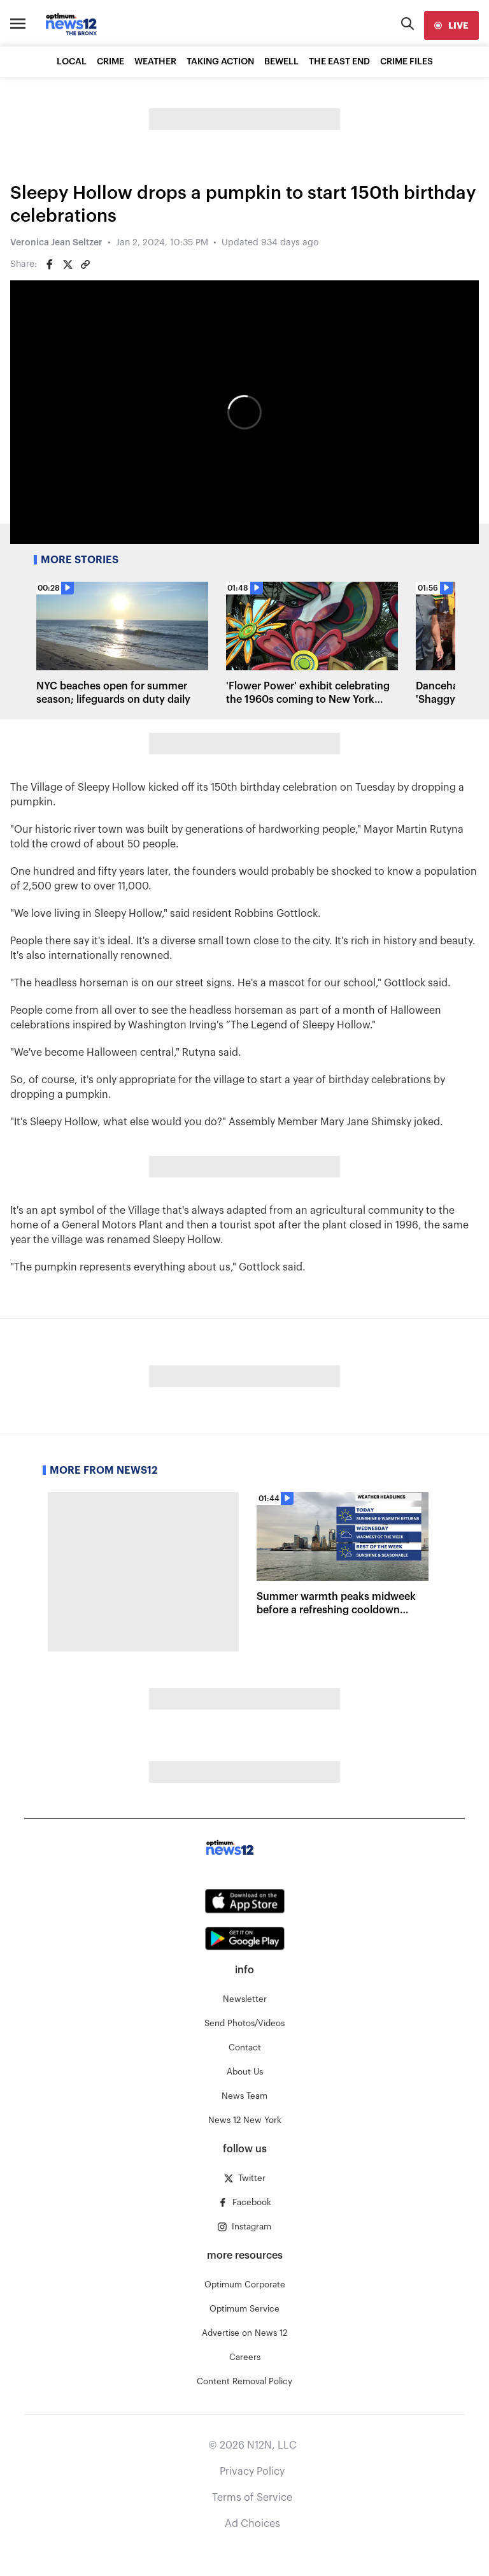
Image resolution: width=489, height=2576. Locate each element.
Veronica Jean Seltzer (56, 242)
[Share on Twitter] (67, 264)
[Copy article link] (85, 264)
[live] (451, 25)
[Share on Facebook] (50, 264)
